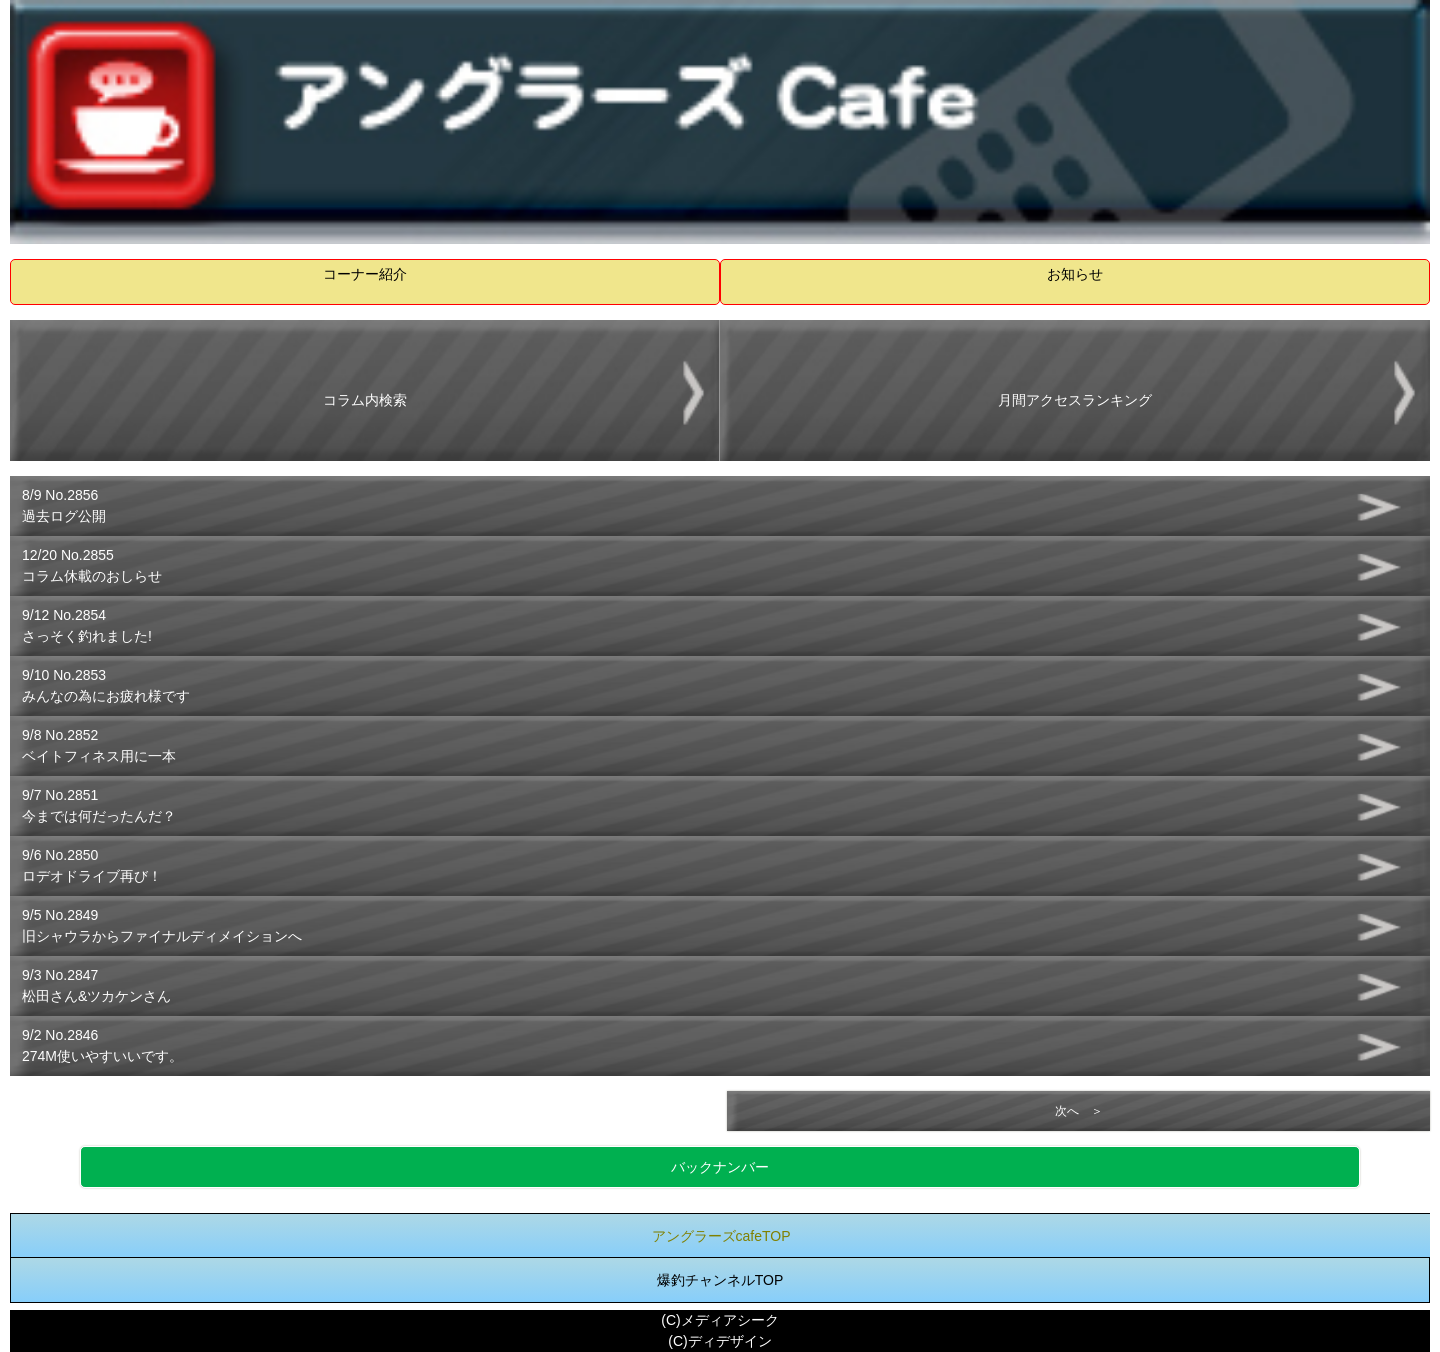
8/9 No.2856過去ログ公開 (64, 505)
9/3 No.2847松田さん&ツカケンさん (96, 985)
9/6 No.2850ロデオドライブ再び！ (92, 865)
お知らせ (1075, 274)
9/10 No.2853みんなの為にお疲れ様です (106, 685)
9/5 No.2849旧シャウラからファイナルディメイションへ (162, 925)
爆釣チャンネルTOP (720, 1280)
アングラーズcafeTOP (721, 1236)
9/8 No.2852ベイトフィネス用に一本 (99, 745)
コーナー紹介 (365, 274)
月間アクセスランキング (1075, 400)
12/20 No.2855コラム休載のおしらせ (92, 565)
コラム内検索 (365, 400)
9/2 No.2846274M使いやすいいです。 (102, 1045)
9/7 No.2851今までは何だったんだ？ (99, 805)
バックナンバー (720, 1167)
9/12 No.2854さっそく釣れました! (87, 625)
